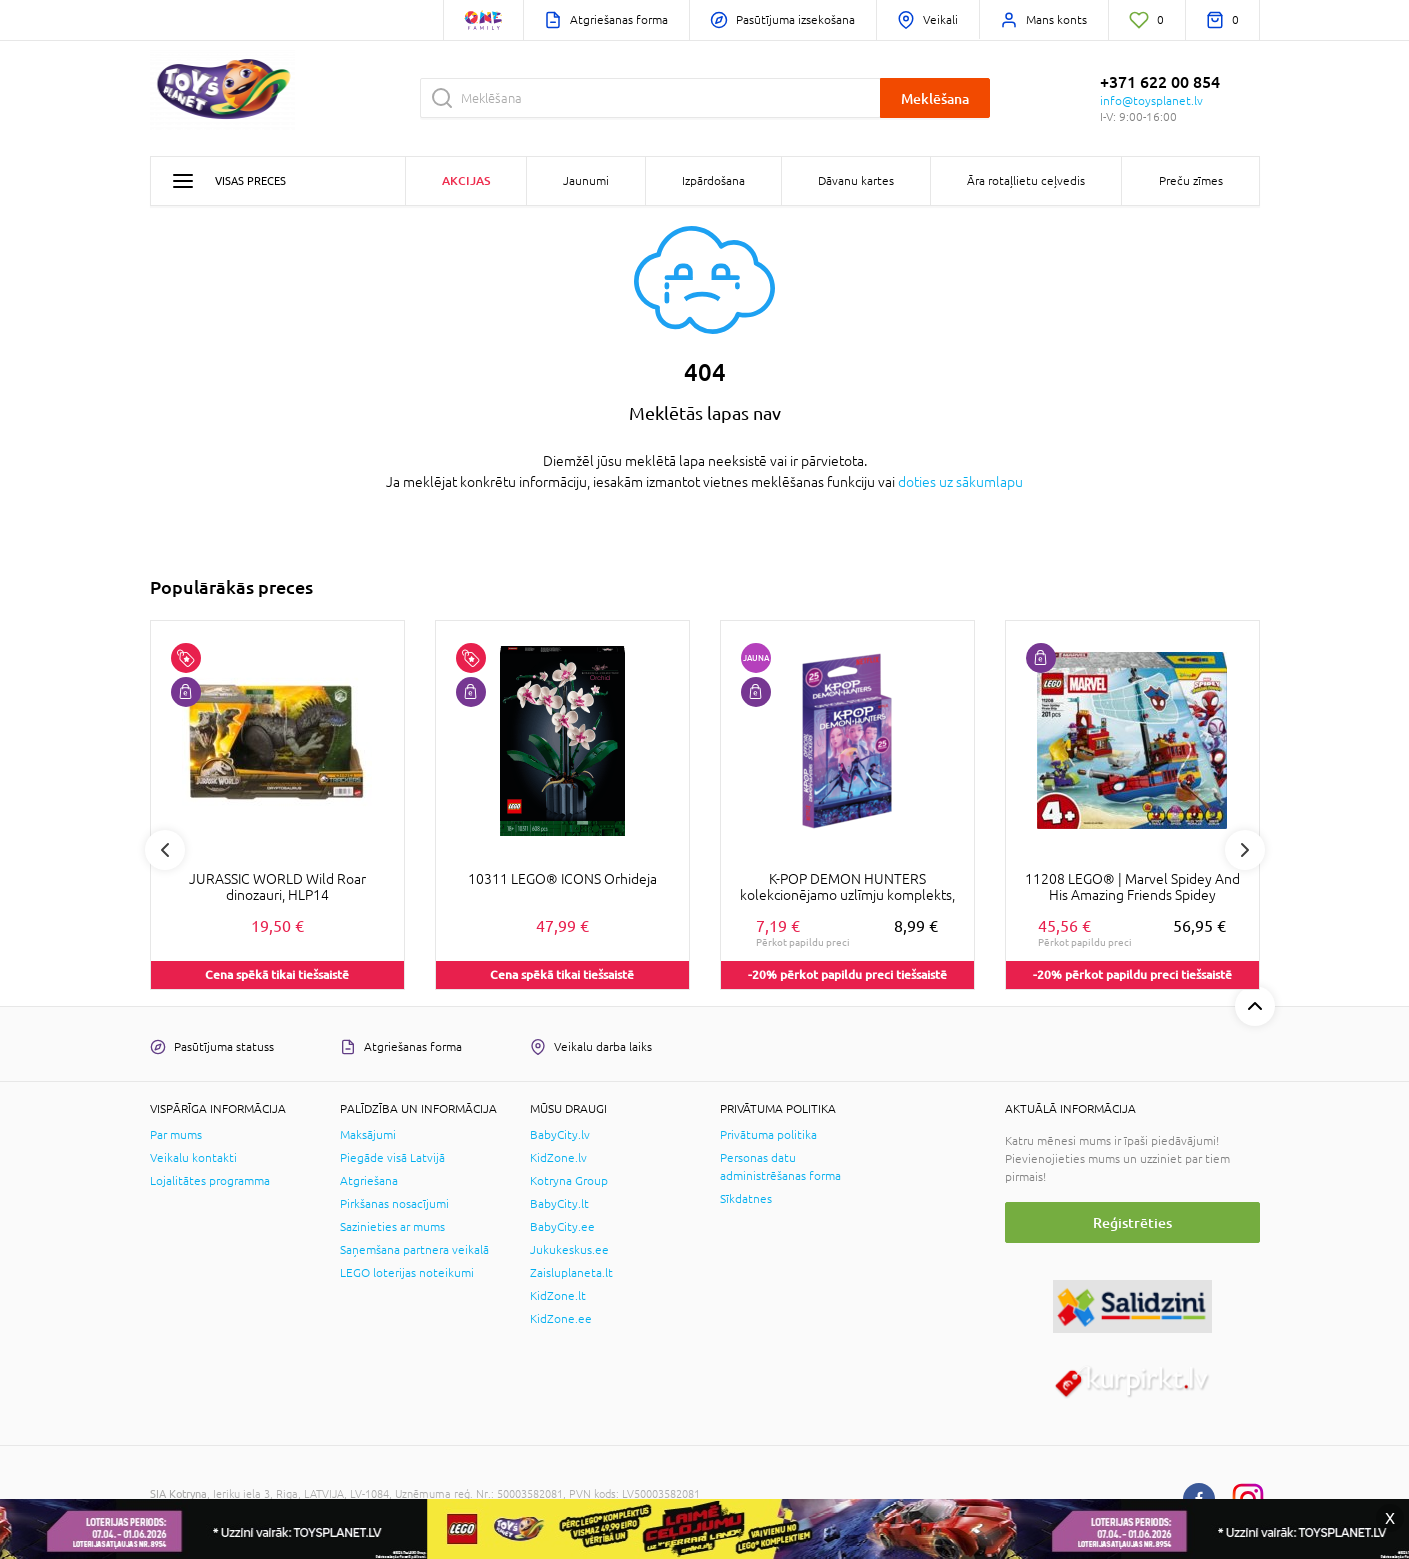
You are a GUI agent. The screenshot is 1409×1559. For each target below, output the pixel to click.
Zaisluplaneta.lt (571, 1273)
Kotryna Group (569, 1181)
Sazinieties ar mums (392, 1227)
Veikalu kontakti (193, 1158)
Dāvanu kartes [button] (856, 181)
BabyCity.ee (562, 1227)
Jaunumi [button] (586, 181)
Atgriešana (369, 1181)
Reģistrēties (1132, 1222)
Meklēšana (935, 98)
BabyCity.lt (559, 1204)
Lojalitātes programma (210, 1181)
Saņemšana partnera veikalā (414, 1250)
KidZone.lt (558, 1296)
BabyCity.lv (560, 1135)
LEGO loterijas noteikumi (407, 1273)
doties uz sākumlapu (960, 482)
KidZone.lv (558, 1158)
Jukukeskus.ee (569, 1250)
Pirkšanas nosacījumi (394, 1204)
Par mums (176, 1135)
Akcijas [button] (466, 180)
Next (1245, 850)
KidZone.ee (561, 1319)
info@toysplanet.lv (1151, 101)
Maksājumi (368, 1135)
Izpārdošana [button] (713, 181)
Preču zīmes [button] (1191, 181)
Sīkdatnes (746, 1199)
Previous (165, 850)
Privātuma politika (768, 1135)
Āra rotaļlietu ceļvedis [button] (1026, 181)
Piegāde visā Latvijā (392, 1158)
